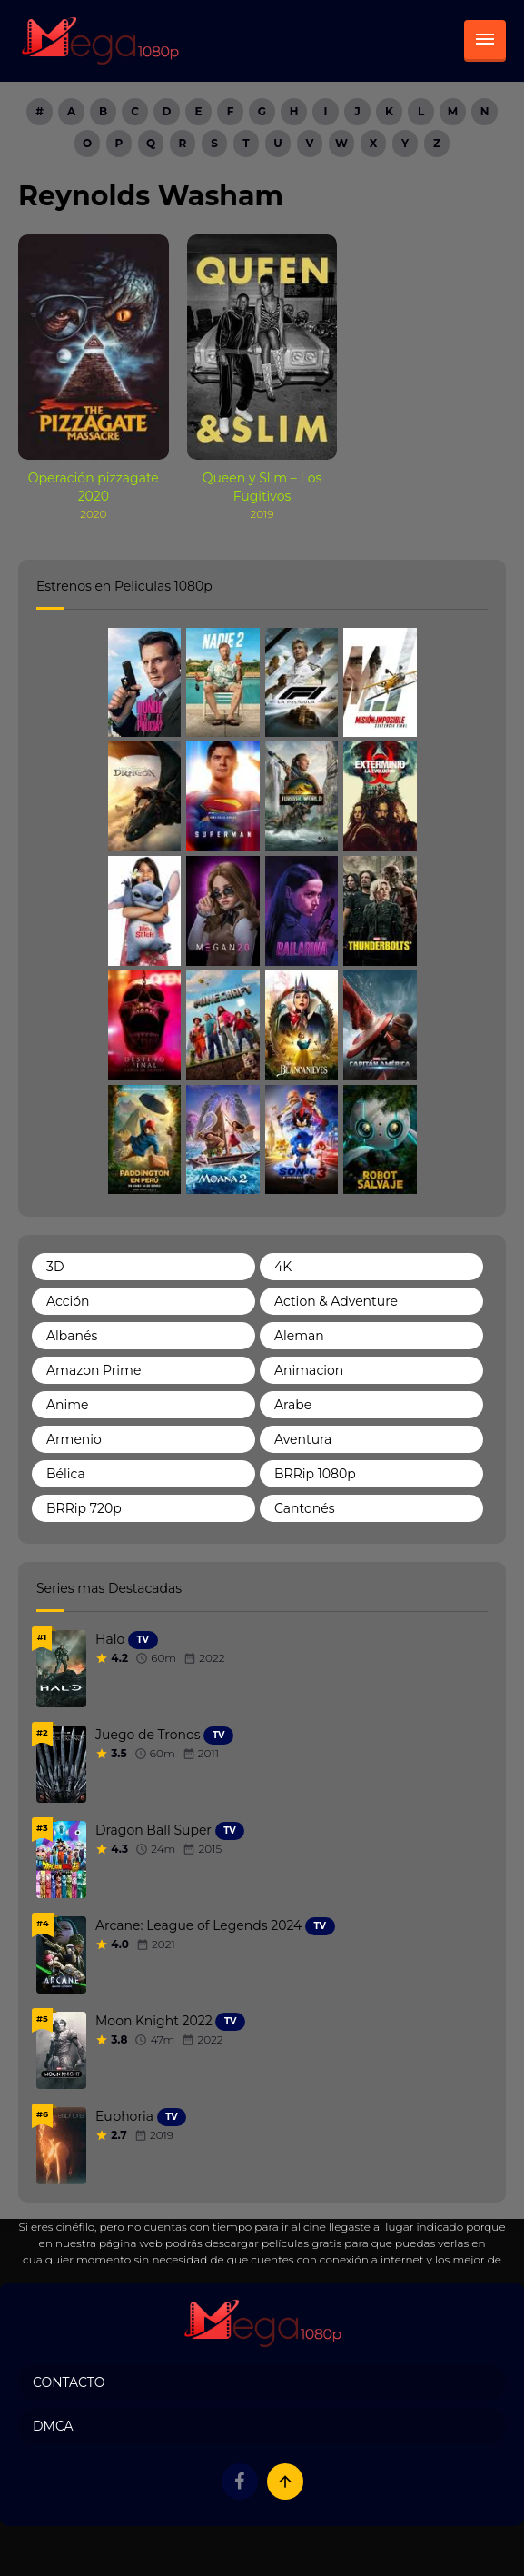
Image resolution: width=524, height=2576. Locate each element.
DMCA (53, 2426)
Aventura (302, 1439)
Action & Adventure (336, 1301)
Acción (68, 1301)
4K (283, 1266)
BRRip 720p (84, 1508)
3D (55, 1266)
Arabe (292, 1405)
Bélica (65, 1474)
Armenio (74, 1439)
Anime (67, 1405)
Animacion (308, 1370)
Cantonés (304, 1508)
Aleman (299, 1336)
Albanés (71, 1336)
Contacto (68, 2382)
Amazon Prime (93, 1370)
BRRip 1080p (315, 1474)
